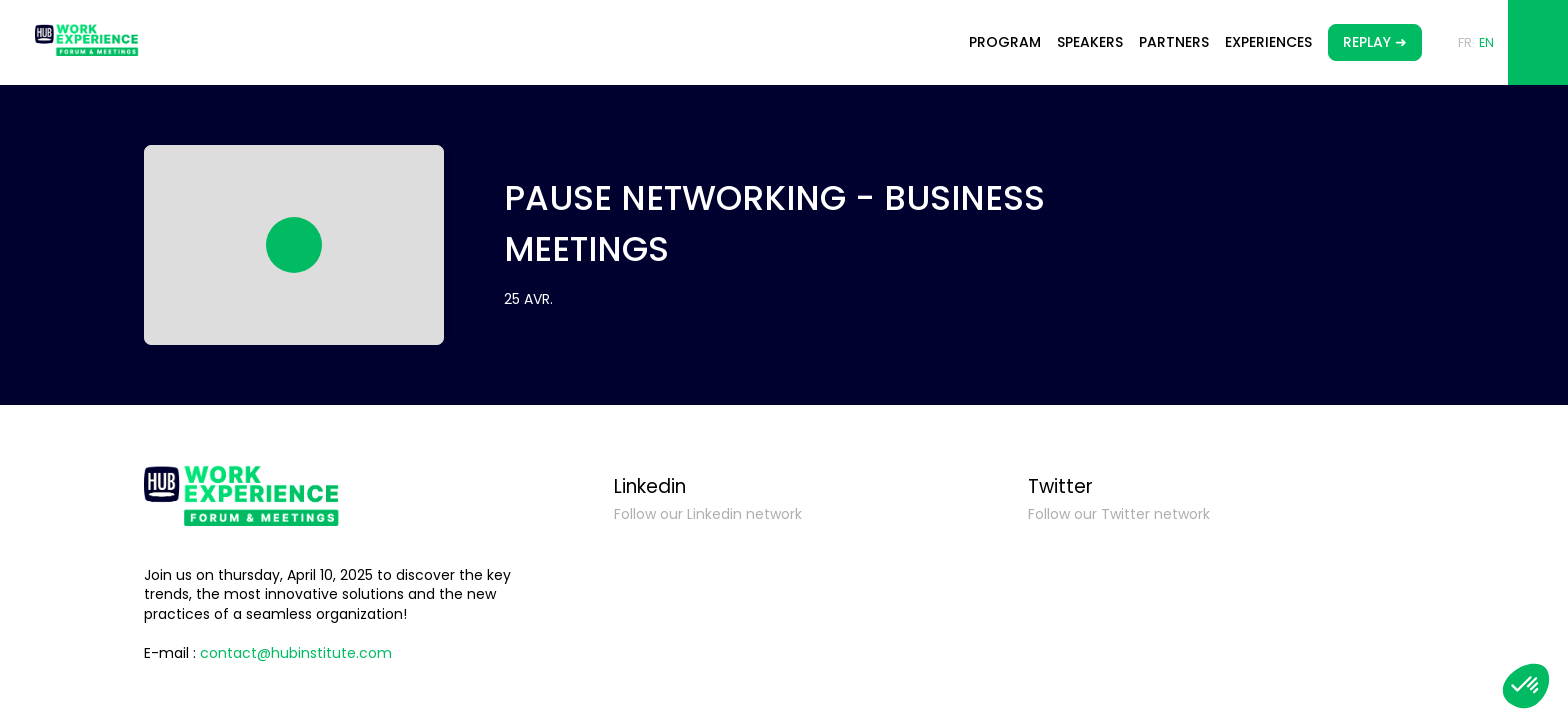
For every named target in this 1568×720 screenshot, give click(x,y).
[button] (1375, 42)
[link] (1005, 43)
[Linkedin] (807, 564)
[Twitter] (1221, 564)
